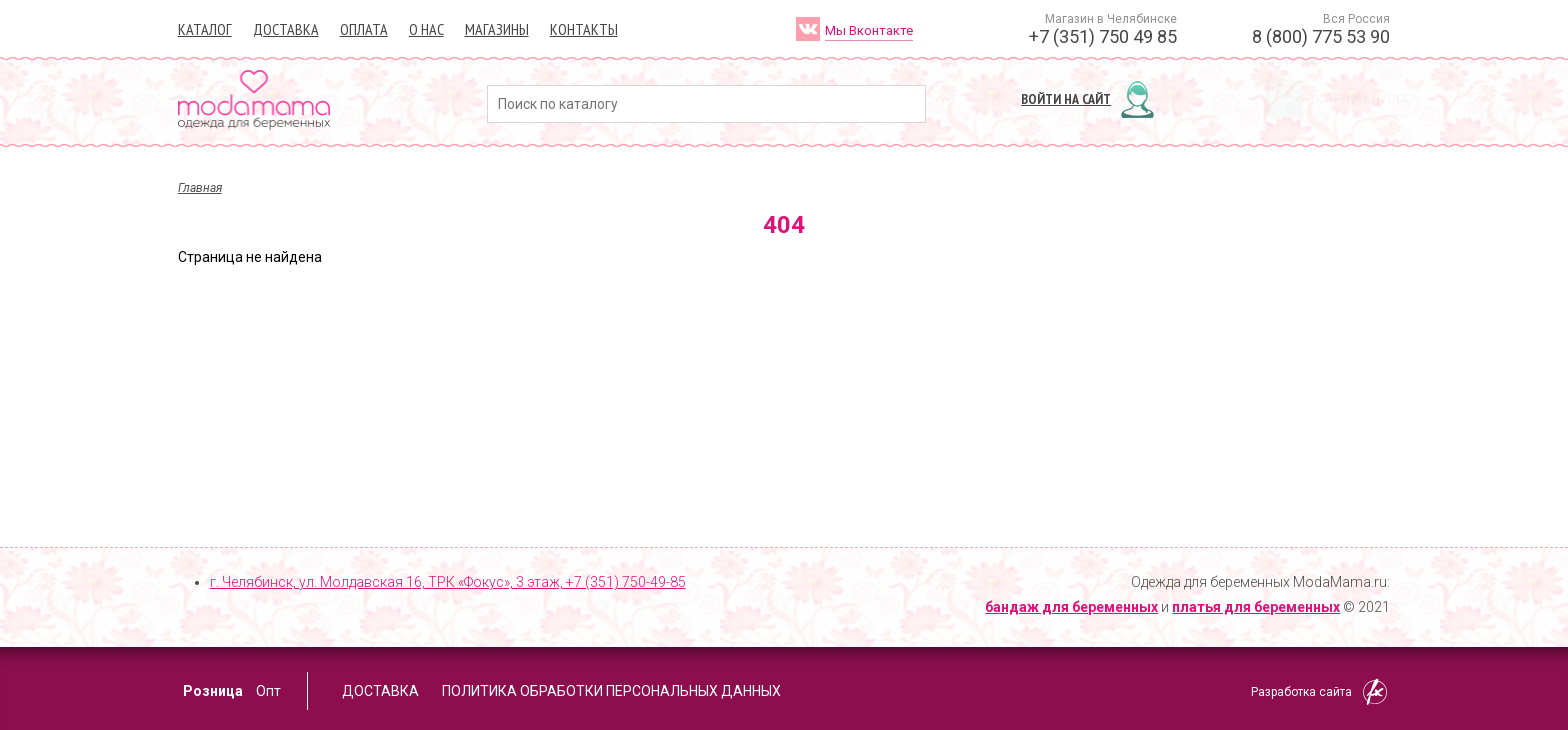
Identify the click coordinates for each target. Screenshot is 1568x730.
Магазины (497, 29)
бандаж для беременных (1071, 607)
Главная (200, 188)
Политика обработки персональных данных (611, 691)
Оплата (364, 29)
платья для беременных (1256, 607)
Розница (213, 691)
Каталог (205, 29)
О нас (426, 29)
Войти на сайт (1066, 99)
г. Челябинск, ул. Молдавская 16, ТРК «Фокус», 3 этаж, (448, 582)
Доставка (286, 29)
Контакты (584, 29)
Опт (268, 691)
